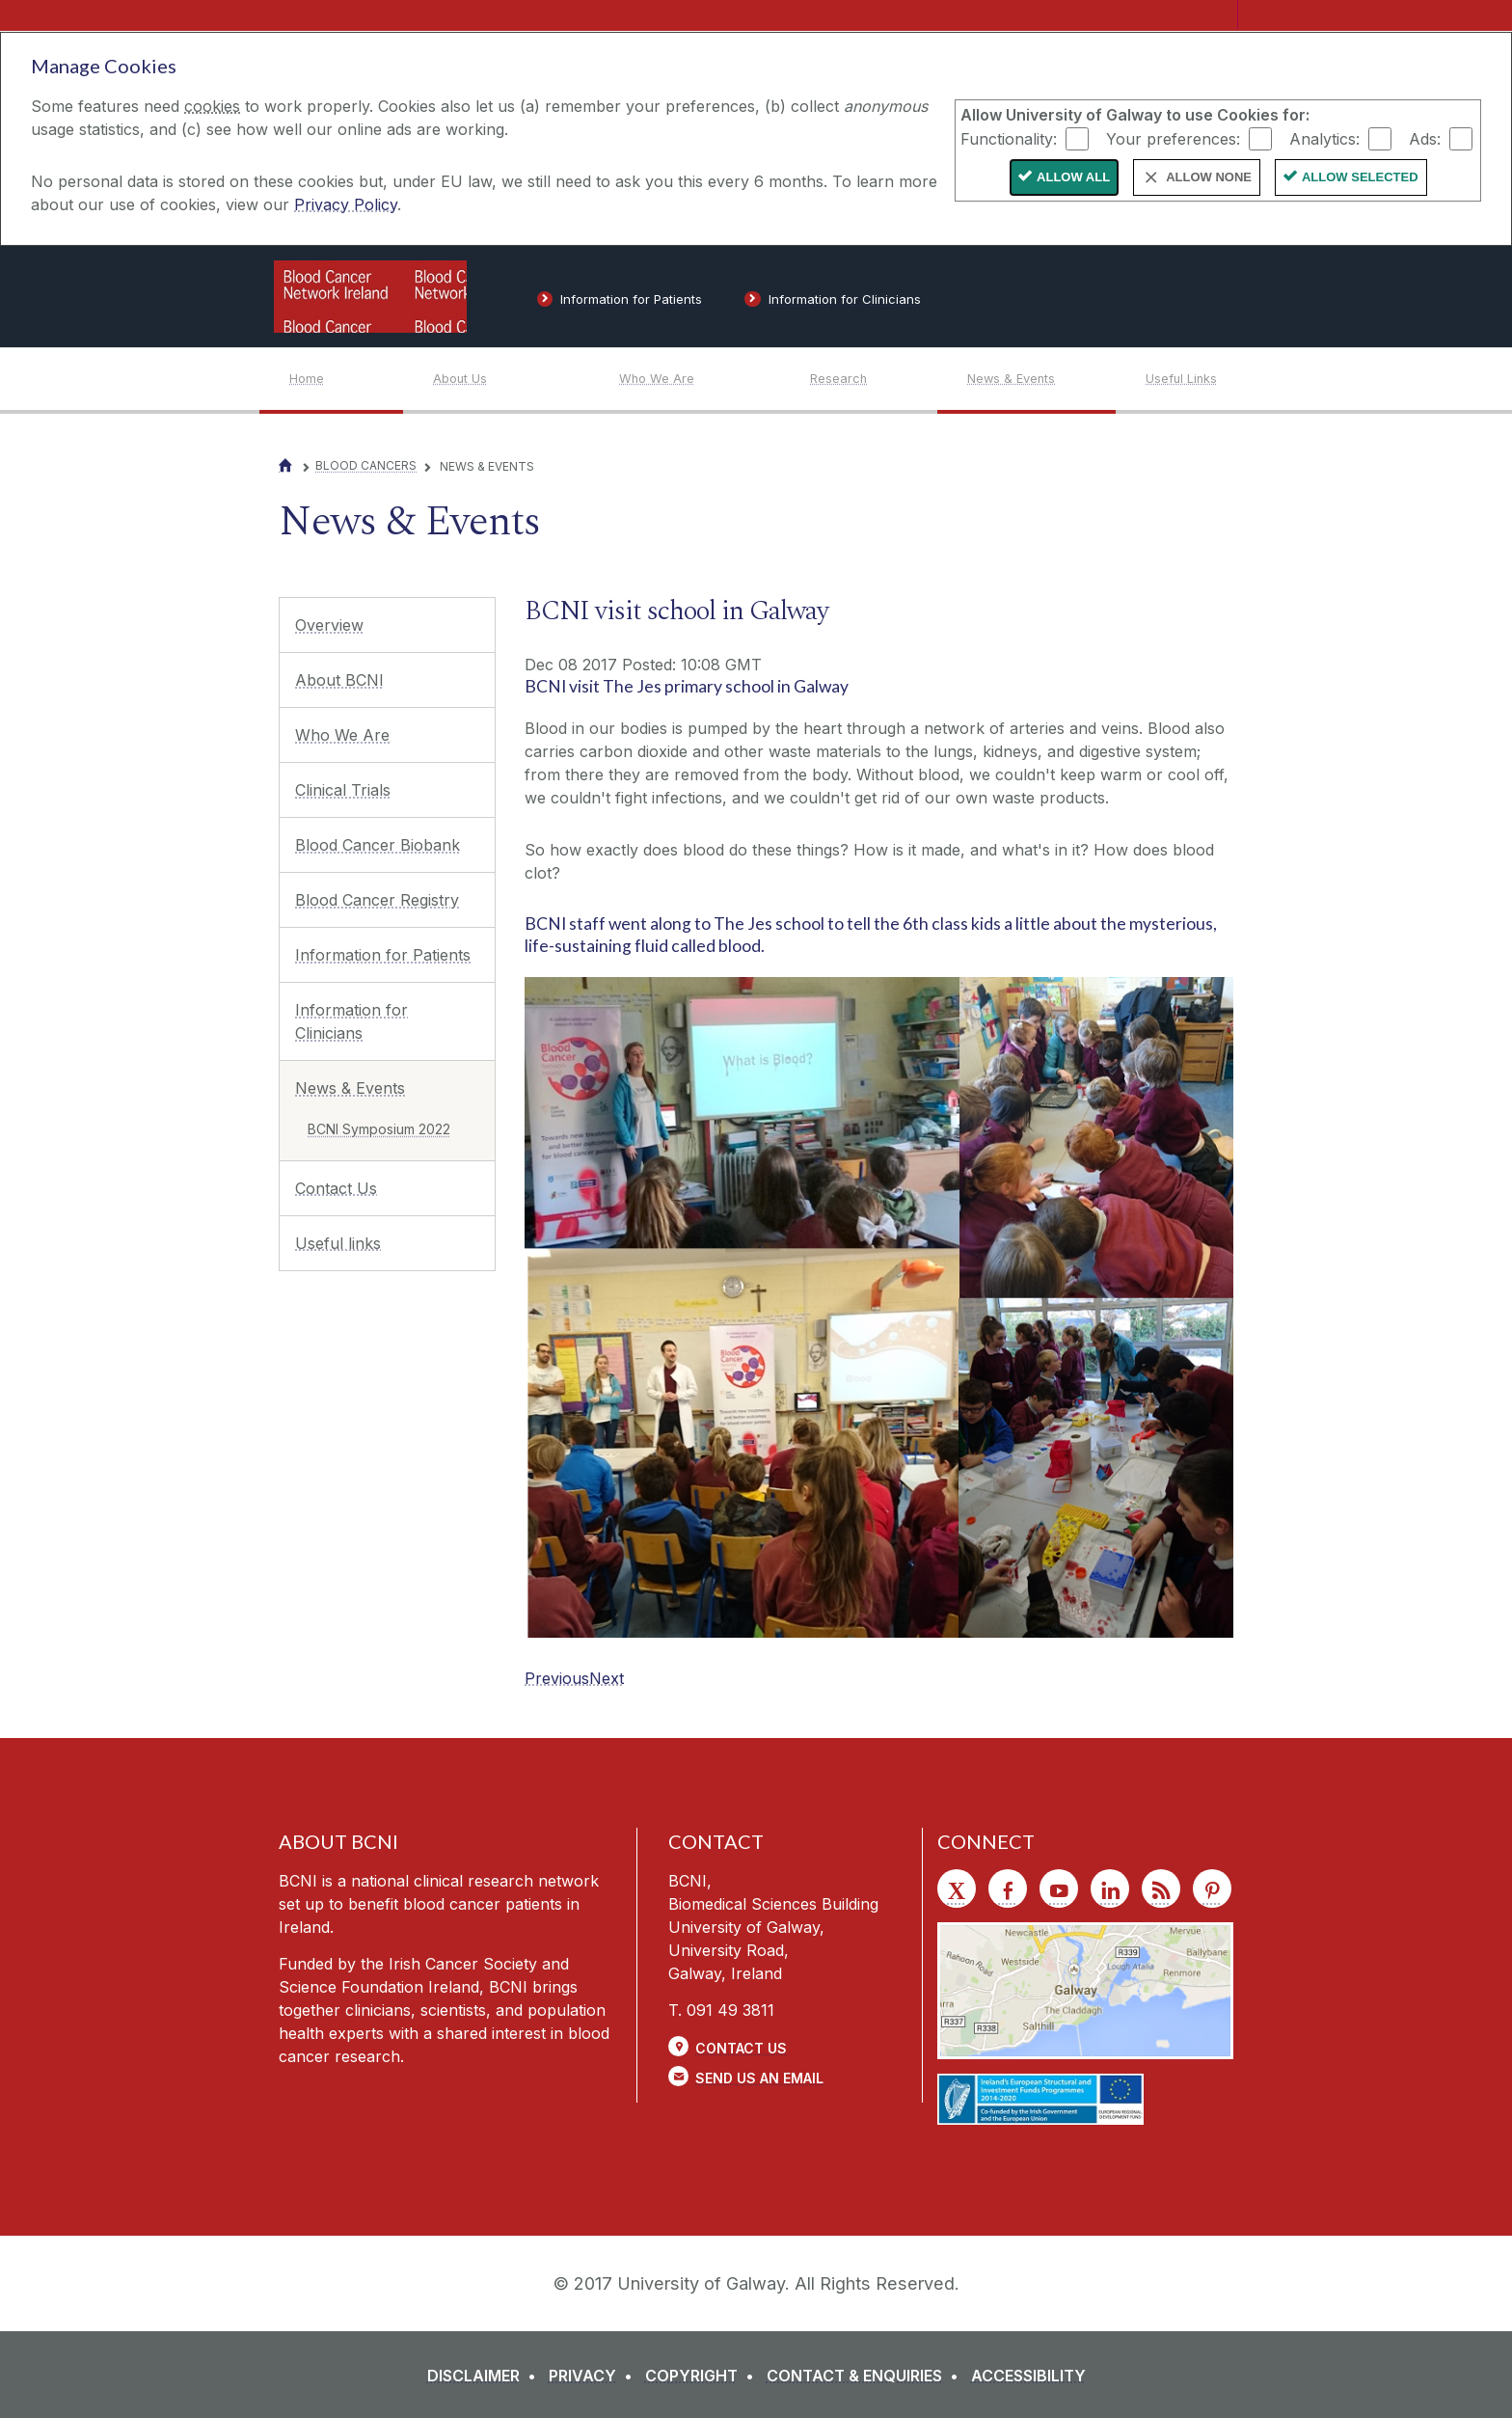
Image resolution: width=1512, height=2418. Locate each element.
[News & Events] (1041, 379)
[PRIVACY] (594, 2375)
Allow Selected (1360, 177)
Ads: (1425, 138)
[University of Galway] (1093, 295)
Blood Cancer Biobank (377, 845)
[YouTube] (1059, 1888)
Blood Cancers (366, 465)
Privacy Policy (345, 204)
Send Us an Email (759, 2078)
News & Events (350, 1088)
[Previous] (557, 1678)
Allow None (1209, 177)
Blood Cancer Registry (377, 900)
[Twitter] (956, 1888)
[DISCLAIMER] (485, 2375)
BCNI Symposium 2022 (379, 1129)
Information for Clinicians (351, 1021)
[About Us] (511, 379)
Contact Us (336, 1188)
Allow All (1073, 177)
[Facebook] (1007, 1888)
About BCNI (339, 680)
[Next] (606, 1678)
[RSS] (1161, 1888)
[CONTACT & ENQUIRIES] (866, 2375)
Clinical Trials (343, 790)
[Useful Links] (1184, 379)
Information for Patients (383, 954)
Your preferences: (1173, 138)
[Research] (873, 379)
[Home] (346, 379)
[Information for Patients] (620, 302)
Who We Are (342, 735)
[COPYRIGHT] (703, 2375)
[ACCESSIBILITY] (1028, 2375)
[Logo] (370, 296)
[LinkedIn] (1110, 1888)
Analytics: (1324, 138)
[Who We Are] (699, 379)
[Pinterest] (1212, 1888)
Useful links (338, 1243)
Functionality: (1008, 138)
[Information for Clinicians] (832, 302)
